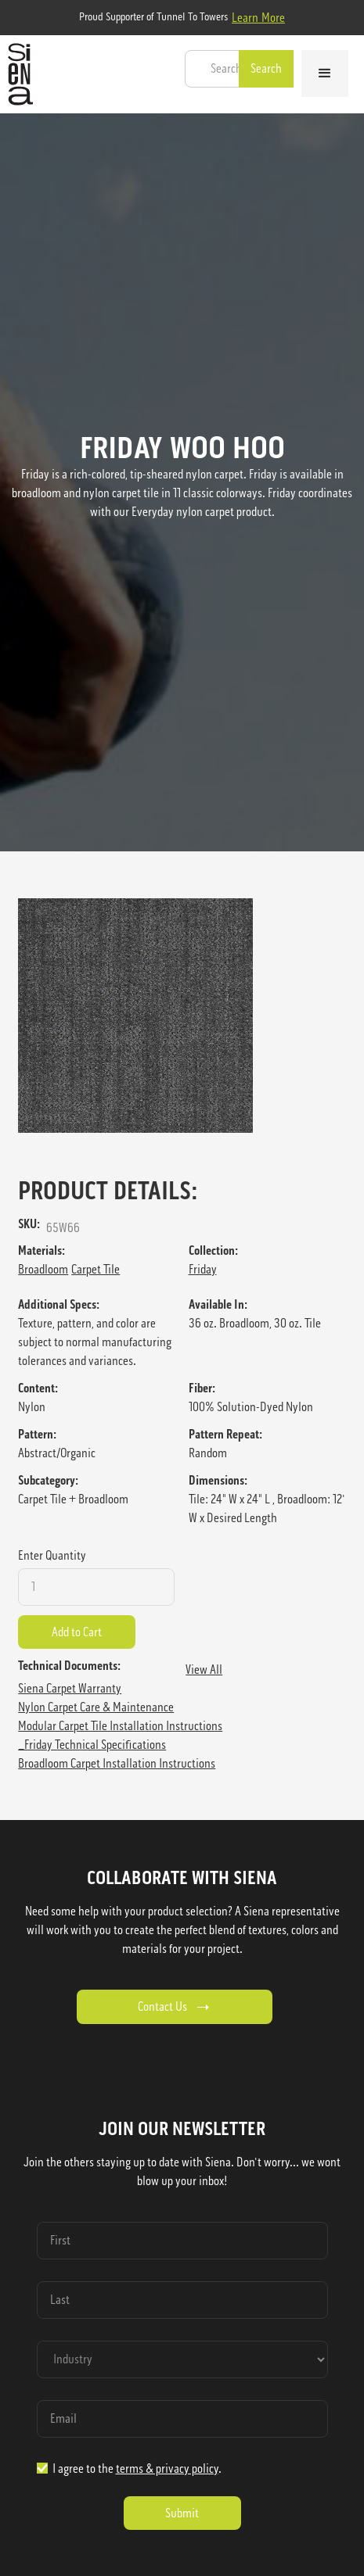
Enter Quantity (52, 1555)
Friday (203, 1269)
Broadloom (43, 1269)
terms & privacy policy (167, 2468)
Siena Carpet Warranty (69, 1688)
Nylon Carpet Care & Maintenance (96, 1707)
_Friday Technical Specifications (92, 1744)
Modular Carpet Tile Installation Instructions (120, 1725)
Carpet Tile (95, 1269)
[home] (16, 74)
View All (204, 1669)
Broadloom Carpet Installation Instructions (116, 1763)
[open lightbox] (182, 1015)
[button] (324, 73)
